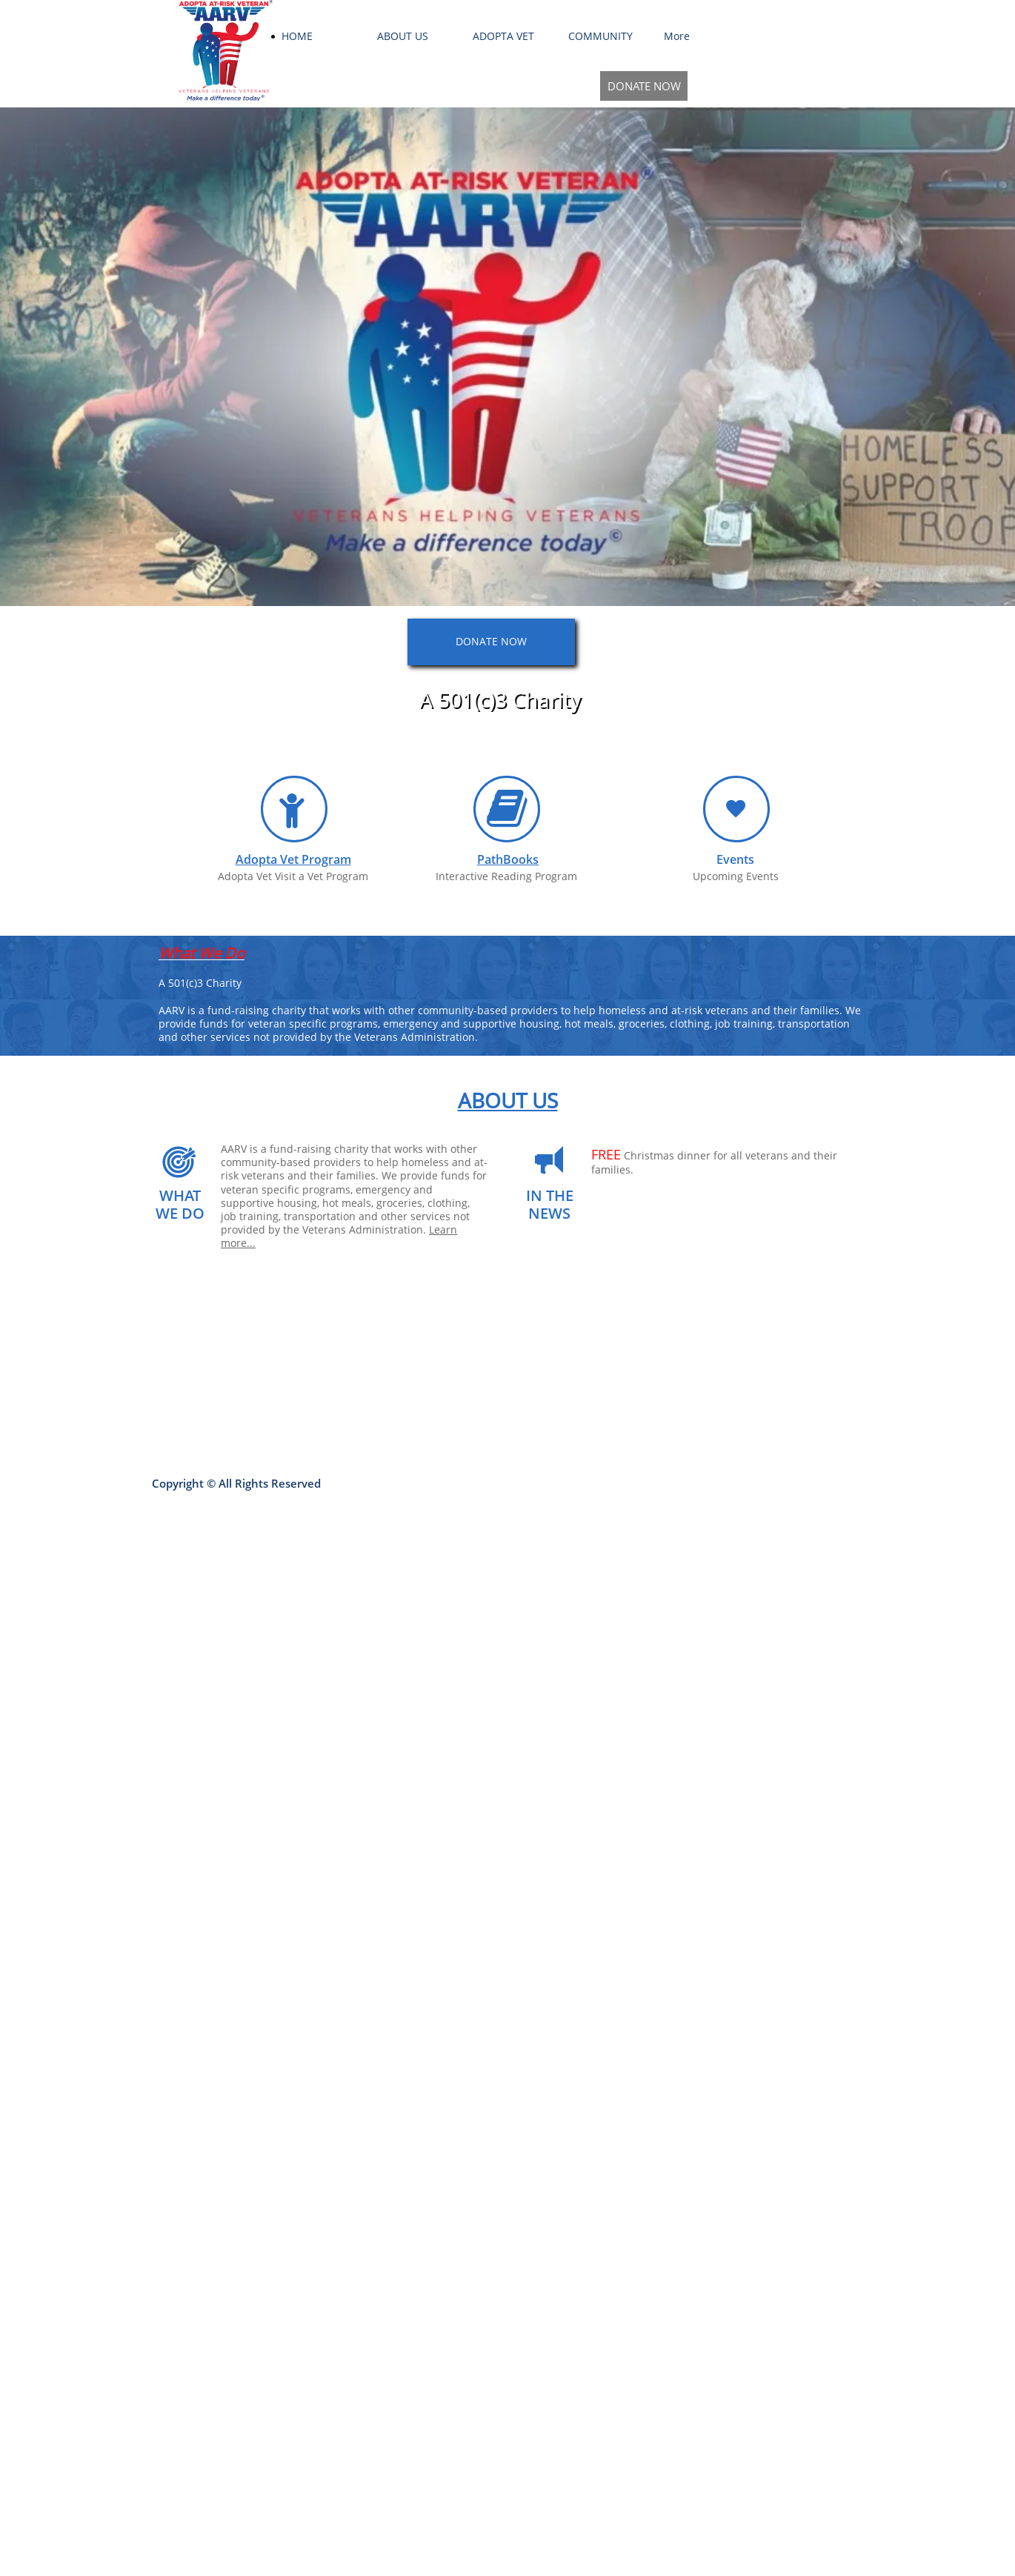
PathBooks (508, 859)
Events (735, 859)
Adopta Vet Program (293, 859)
